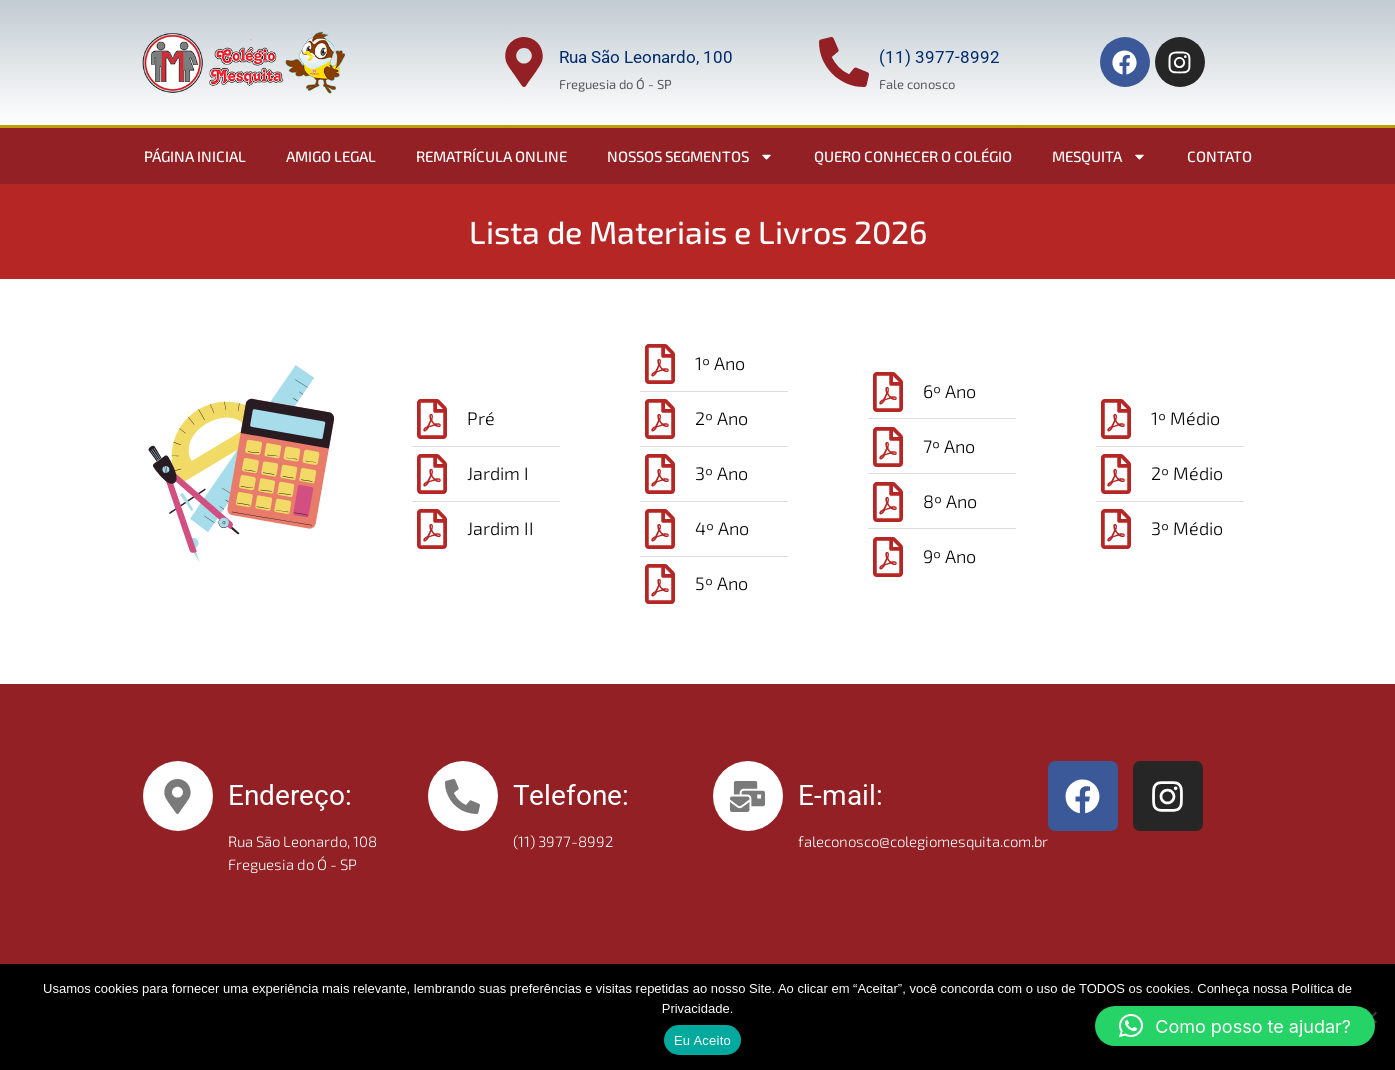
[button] (1235, 1026)
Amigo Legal (331, 156)
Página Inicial (195, 156)
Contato (1219, 156)
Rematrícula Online (491, 156)
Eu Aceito (702, 1040)
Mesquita (1099, 156)
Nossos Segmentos (690, 156)
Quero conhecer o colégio (913, 156)
